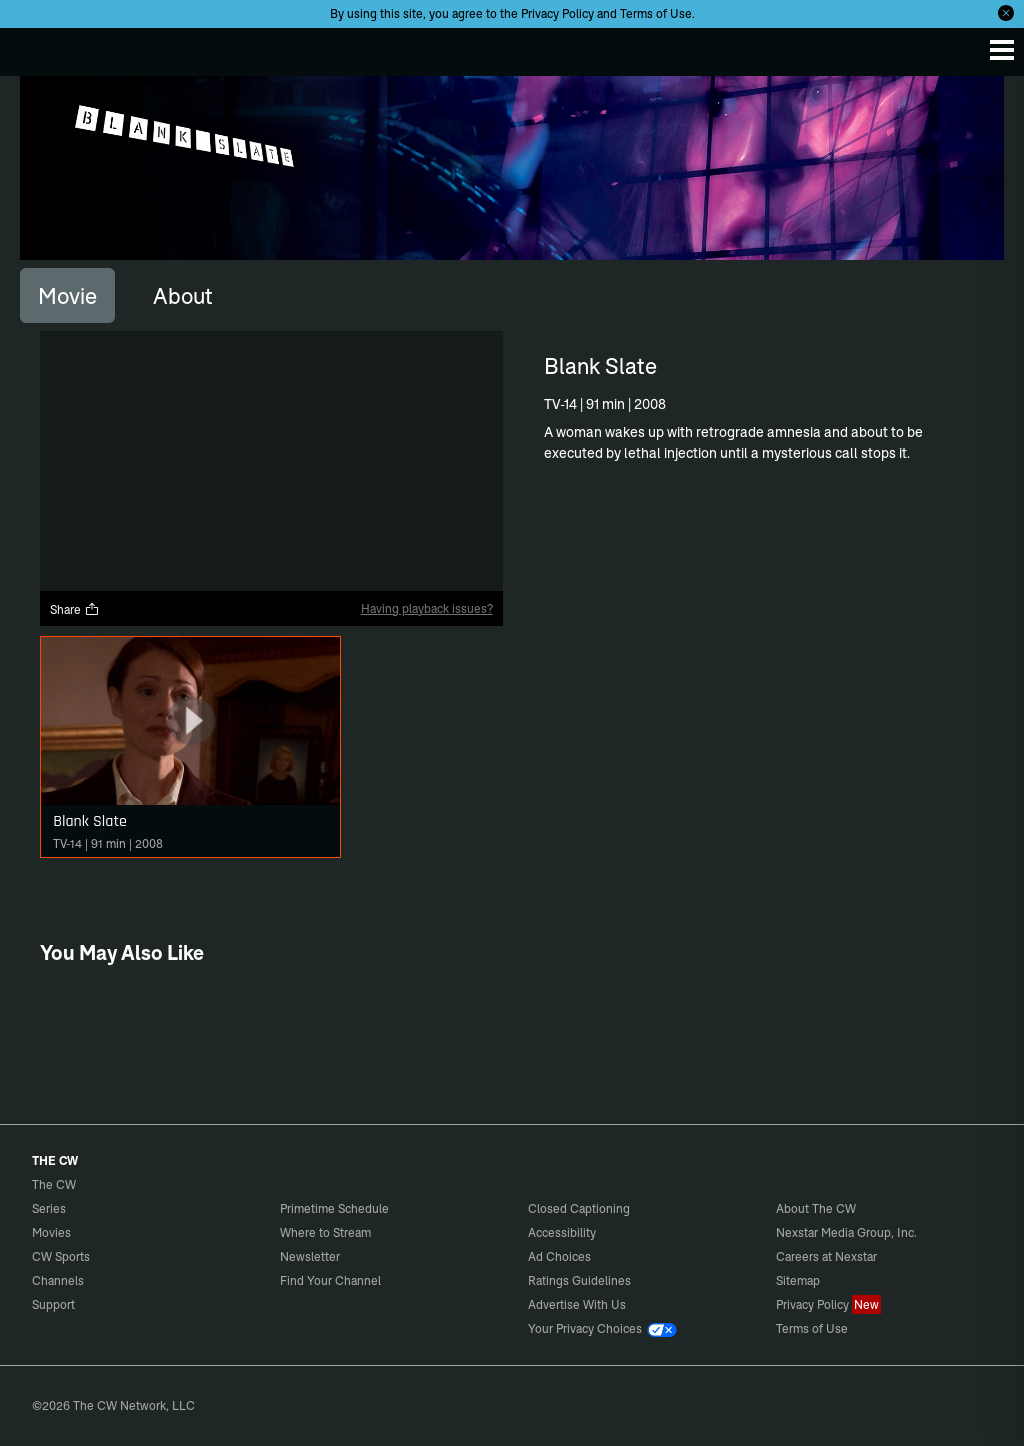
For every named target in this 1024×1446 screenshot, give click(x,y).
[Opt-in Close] (1006, 13)
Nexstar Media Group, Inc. (846, 1232)
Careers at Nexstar (826, 1256)
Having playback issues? (427, 608)
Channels (58, 1280)
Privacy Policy (557, 13)
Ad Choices (559, 1256)
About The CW (816, 1208)
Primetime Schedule (334, 1208)
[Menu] (1002, 50)
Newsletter (310, 1256)
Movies (51, 1232)
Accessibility (562, 1232)
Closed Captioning (579, 1208)
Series (49, 1208)
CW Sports (61, 1256)
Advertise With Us (577, 1304)
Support (53, 1304)
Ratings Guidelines (579, 1280)
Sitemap (798, 1280)
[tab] (67, 295)
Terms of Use (656, 13)
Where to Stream (325, 1232)
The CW (35, 47)
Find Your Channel (330, 1280)
